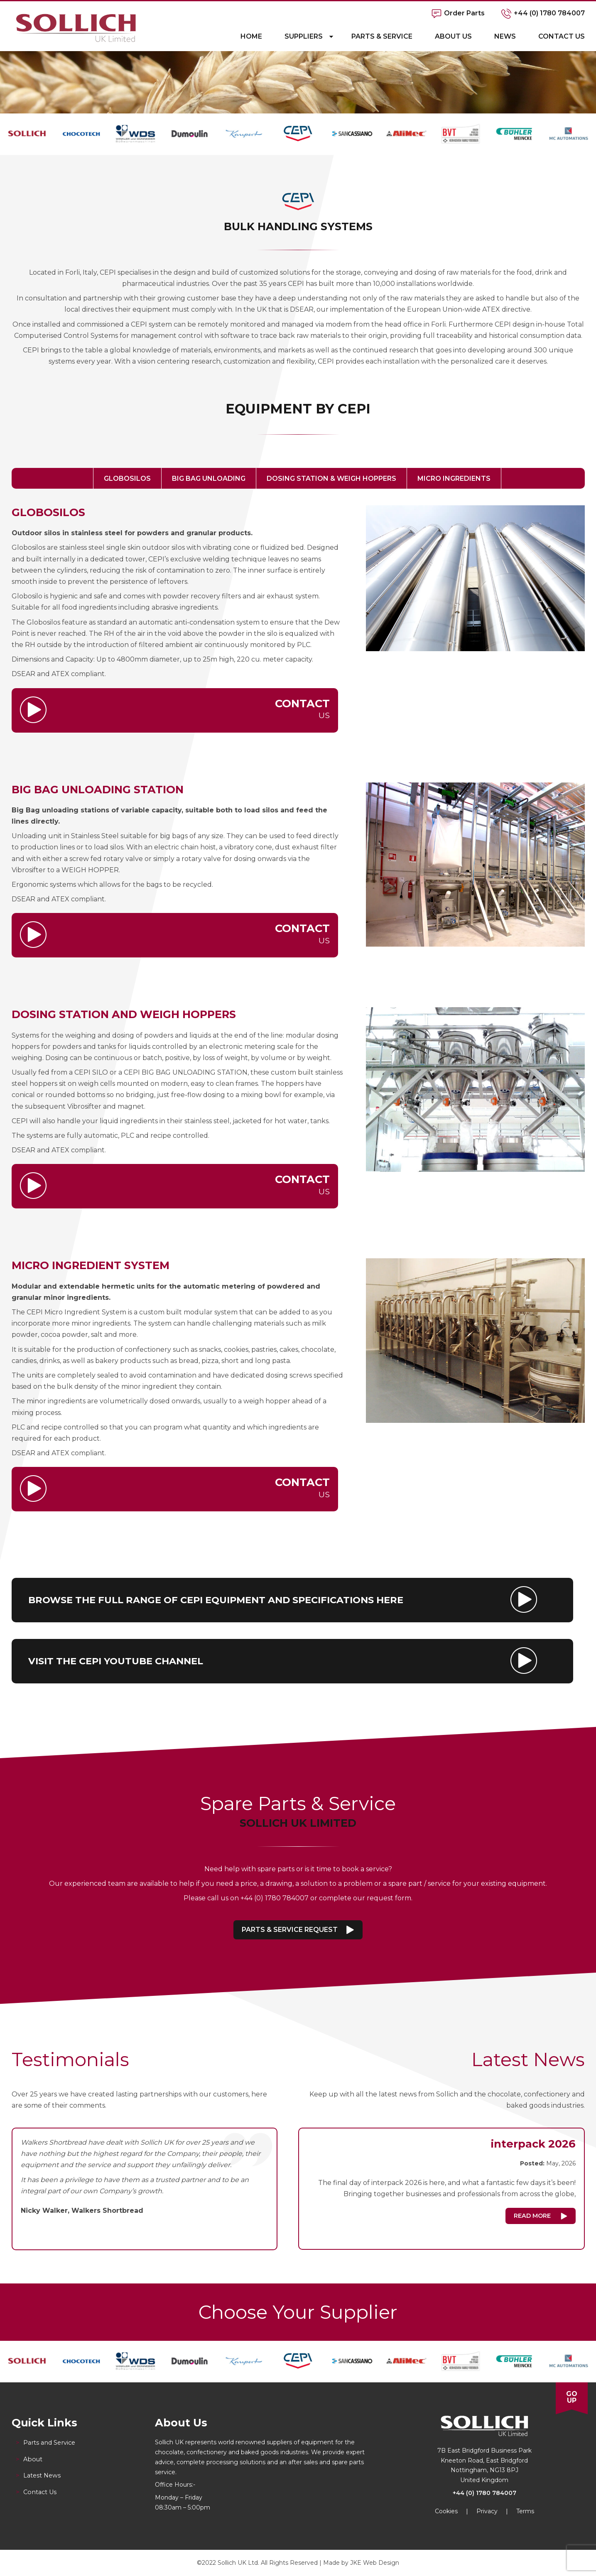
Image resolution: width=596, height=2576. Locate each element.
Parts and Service (49, 2442)
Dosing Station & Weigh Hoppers (331, 478)
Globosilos (127, 478)
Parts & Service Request (290, 1930)
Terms (525, 2511)
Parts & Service (381, 36)
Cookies (446, 2511)
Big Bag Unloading (208, 478)
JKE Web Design (374, 2562)
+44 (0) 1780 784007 (484, 2493)
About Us (453, 36)
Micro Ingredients (454, 478)
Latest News (42, 2475)
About (32, 2459)
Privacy (487, 2511)
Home (251, 36)
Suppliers (304, 36)
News (505, 36)
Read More (532, 2215)
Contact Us (561, 36)
